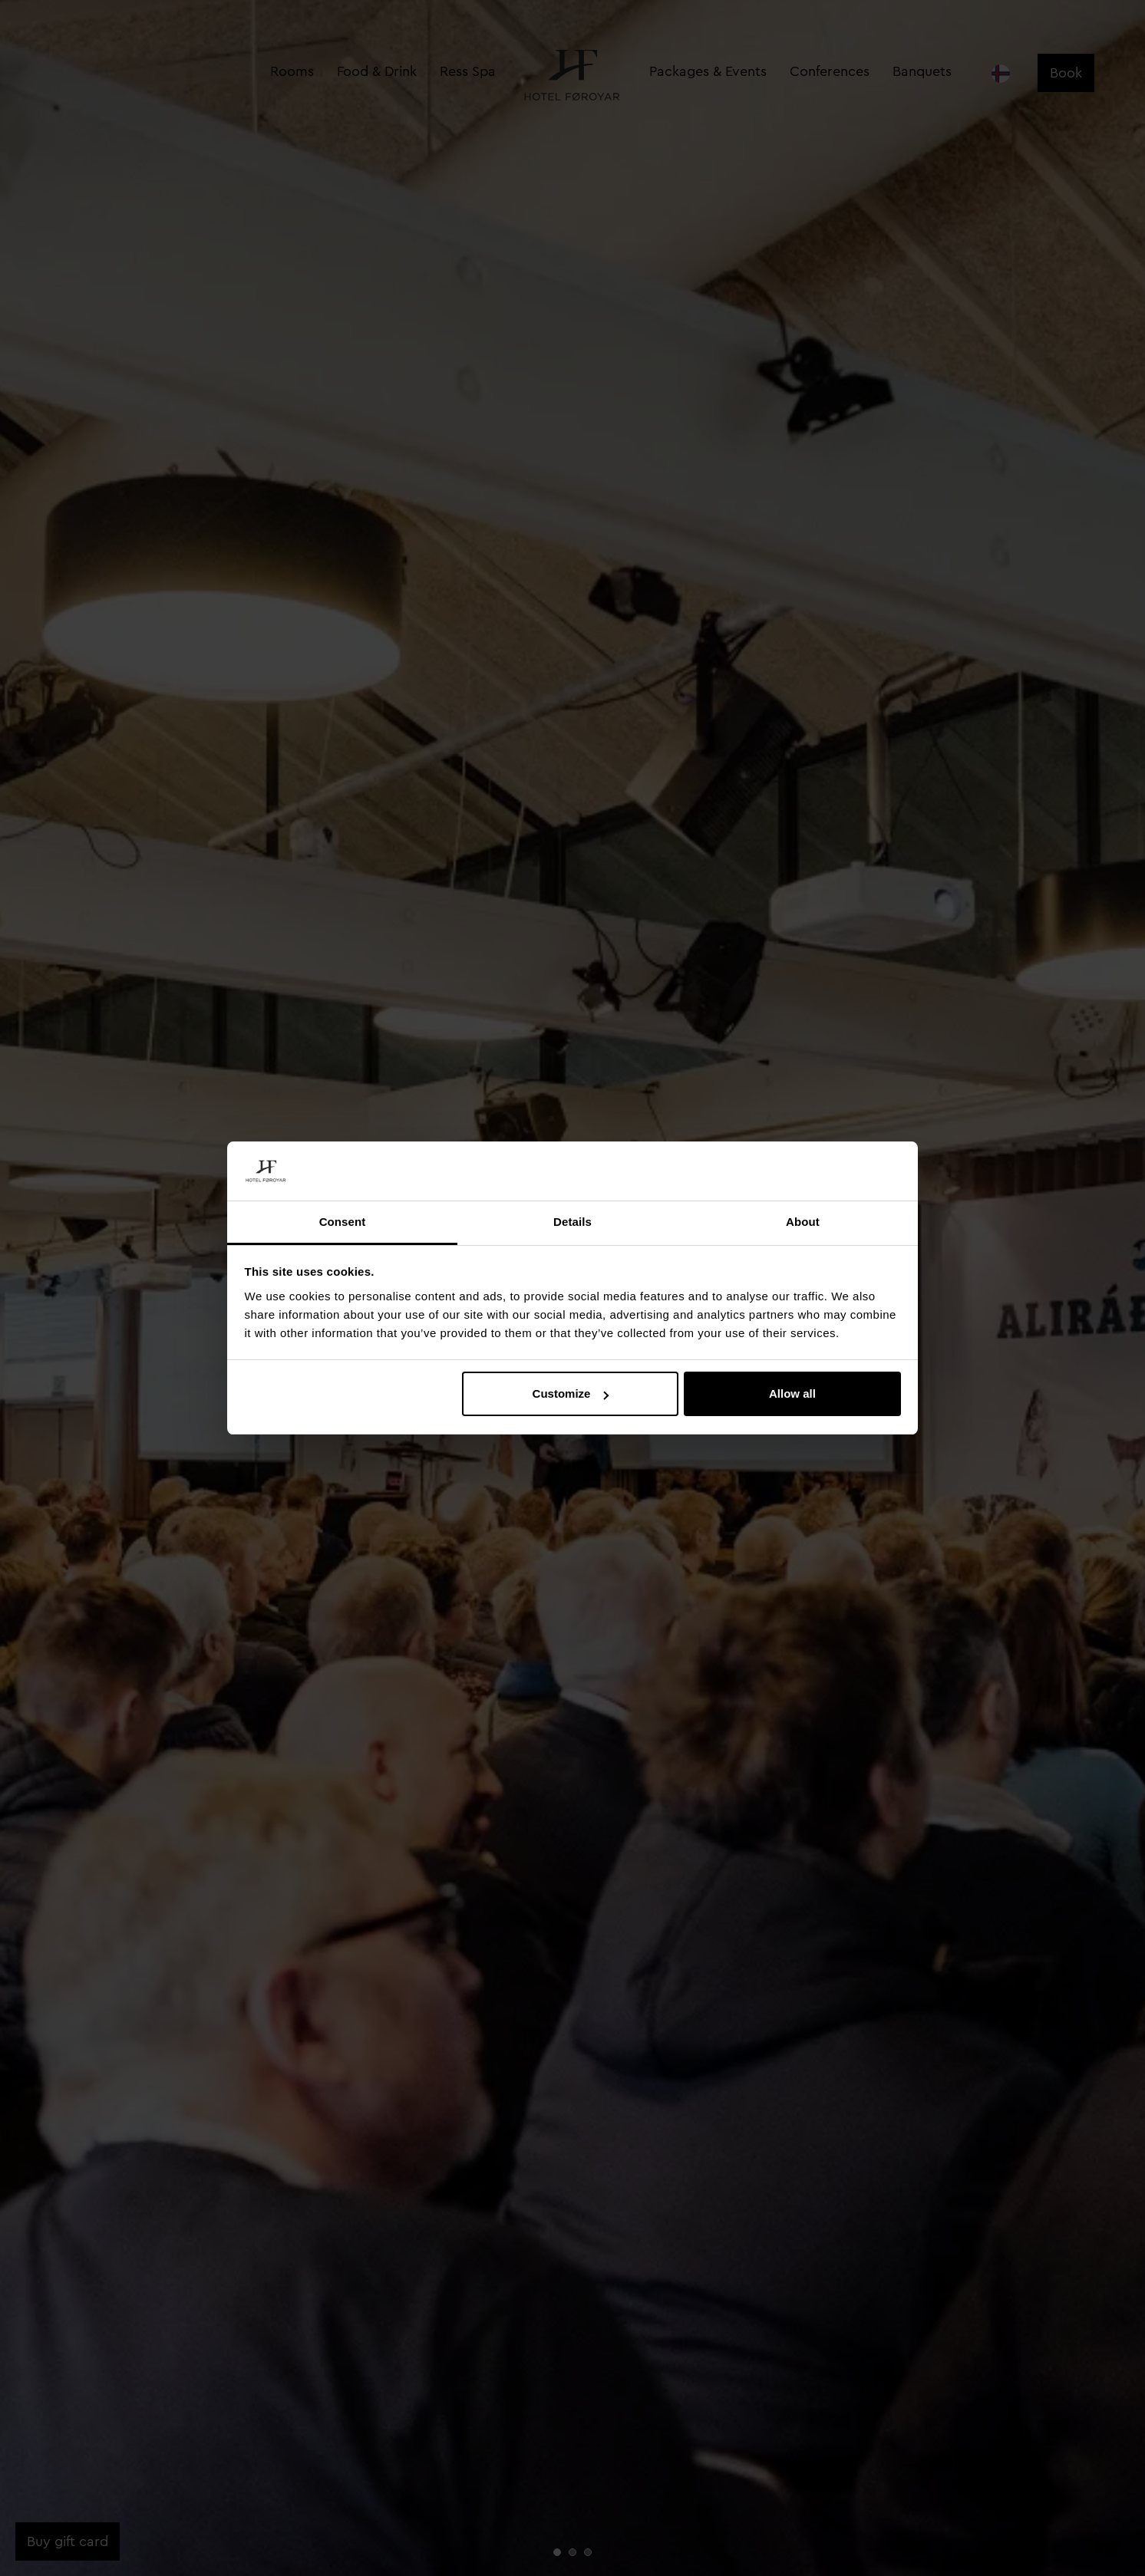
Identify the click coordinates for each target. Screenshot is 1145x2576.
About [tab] (803, 1221)
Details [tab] (572, 1221)
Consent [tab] (342, 1221)
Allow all (792, 1393)
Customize (571, 1393)
